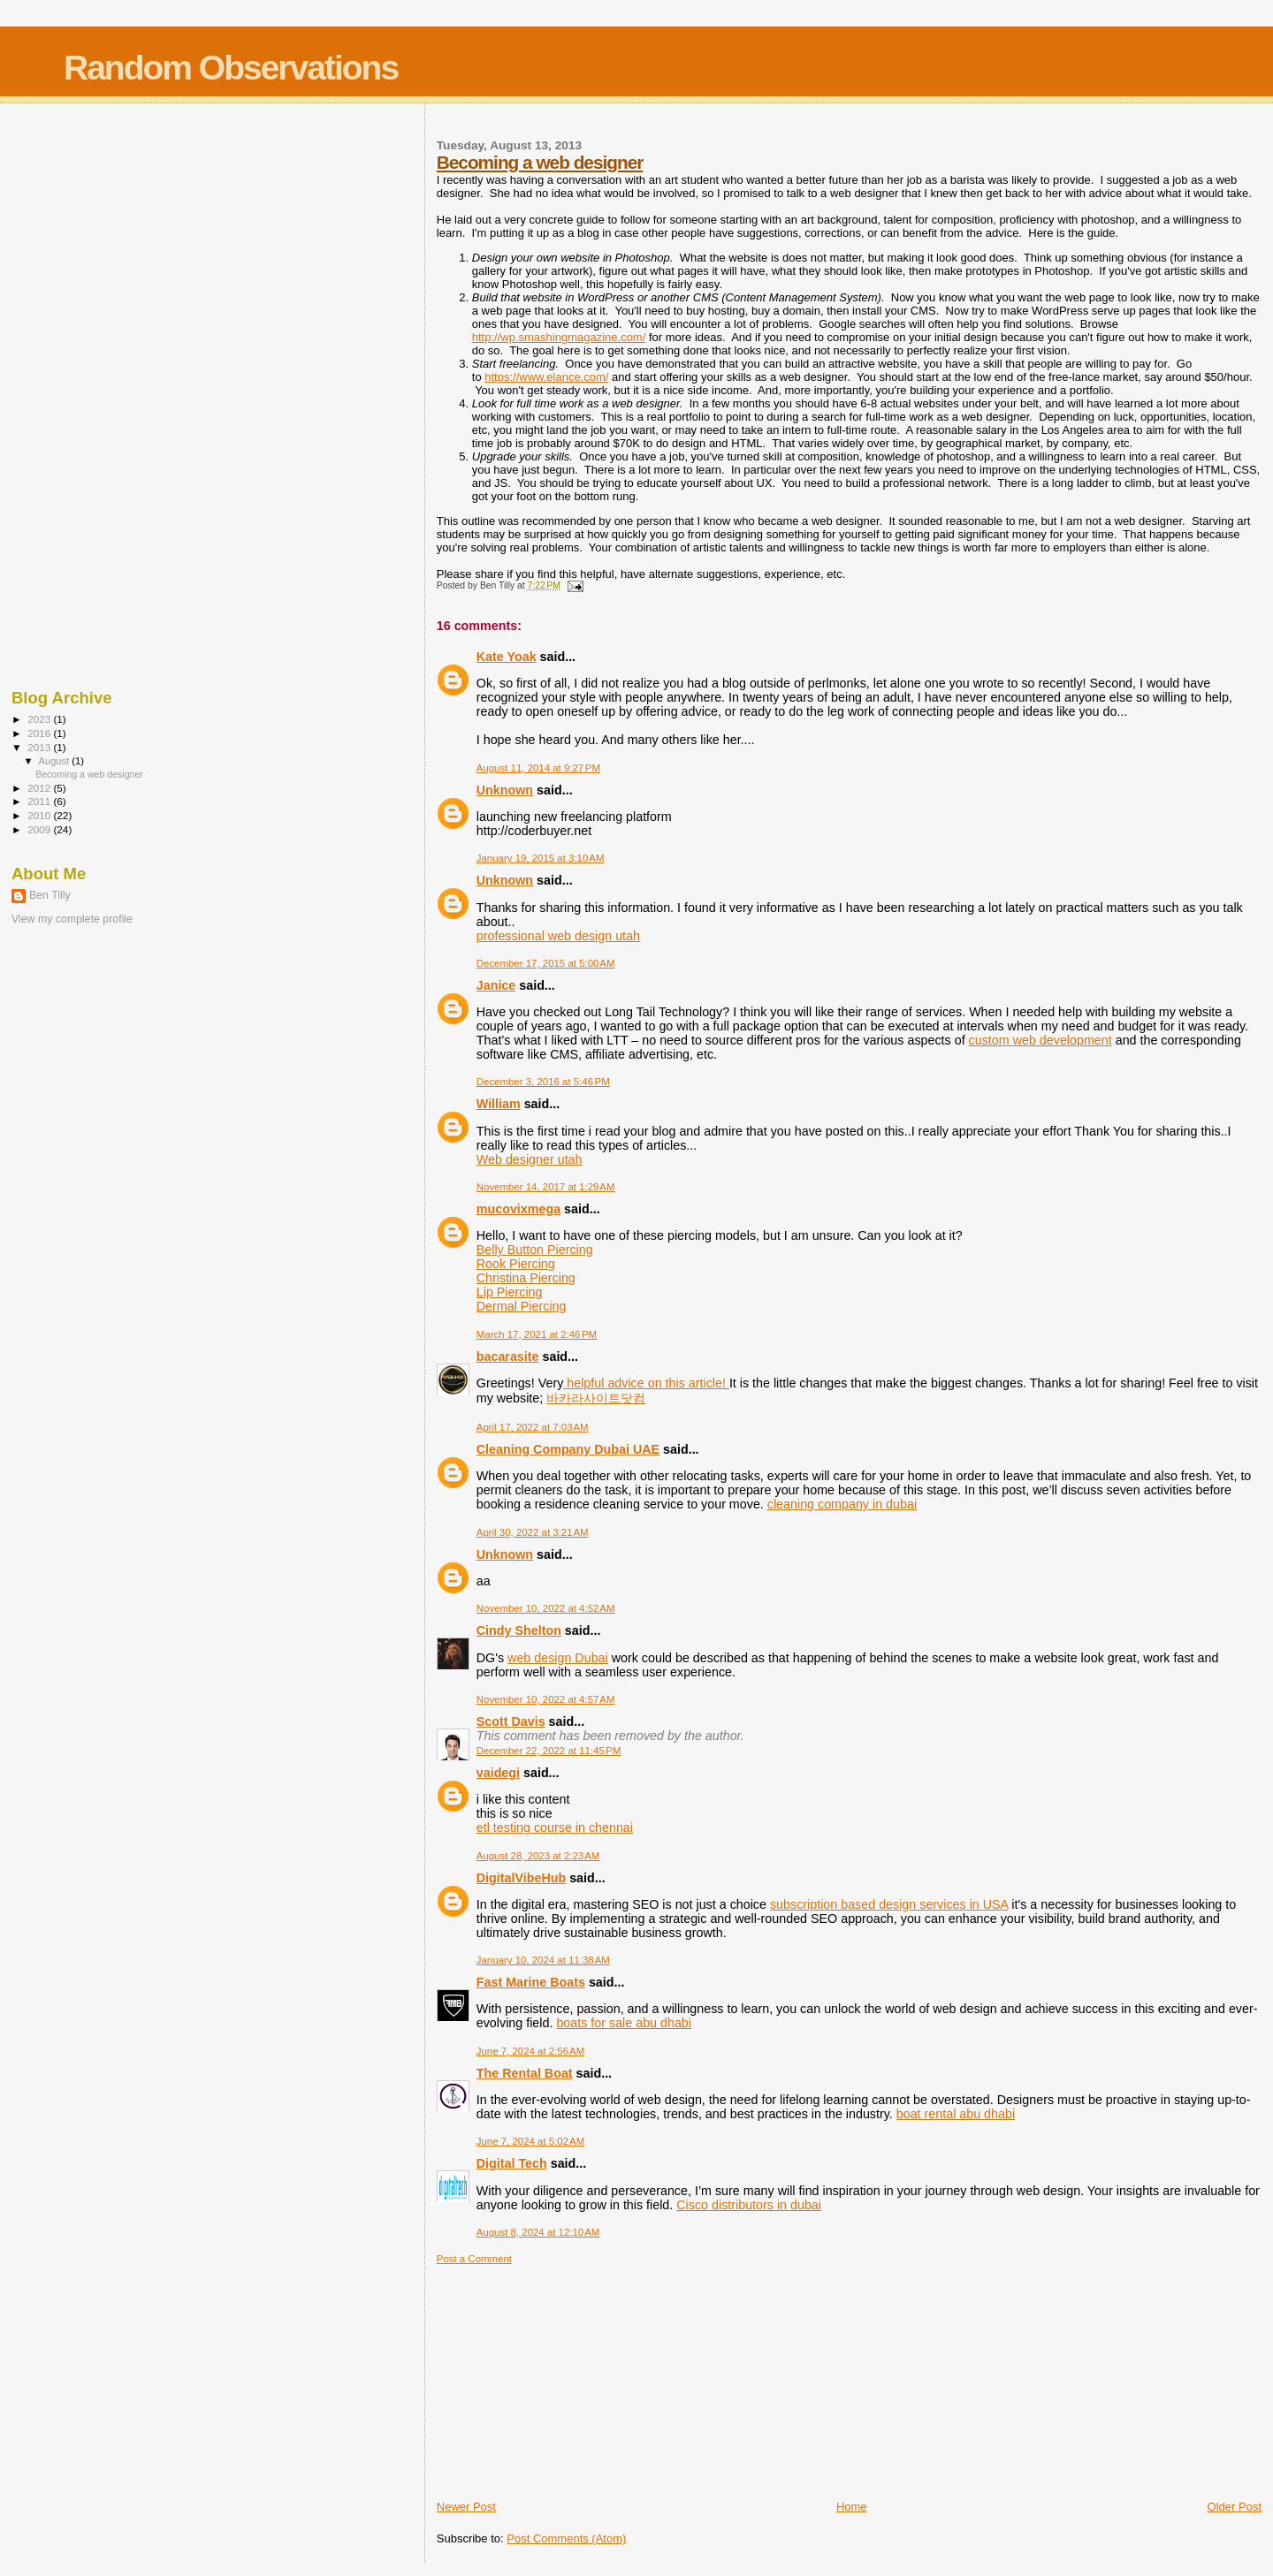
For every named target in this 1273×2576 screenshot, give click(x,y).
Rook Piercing (515, 1264)
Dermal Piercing (521, 1306)
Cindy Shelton (518, 1630)
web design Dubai (557, 1658)
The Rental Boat (524, 2073)
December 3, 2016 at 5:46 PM (543, 1081)
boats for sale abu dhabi (623, 2023)
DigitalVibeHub (521, 1878)
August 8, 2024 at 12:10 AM (538, 2232)
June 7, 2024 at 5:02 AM (530, 2141)
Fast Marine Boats (530, 1982)
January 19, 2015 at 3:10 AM (540, 858)
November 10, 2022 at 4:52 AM (545, 1608)
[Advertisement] (569, 2375)
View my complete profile (72, 919)
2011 (40, 801)
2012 (40, 788)
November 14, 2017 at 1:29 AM (545, 1187)
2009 (40, 829)
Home (851, 2506)
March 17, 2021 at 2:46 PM (536, 1334)
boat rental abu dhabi (955, 2114)
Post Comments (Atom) (566, 2538)
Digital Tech (511, 2163)
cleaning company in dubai (842, 1504)
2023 (40, 719)
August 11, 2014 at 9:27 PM (538, 768)
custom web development (1040, 1040)
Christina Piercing (526, 1278)
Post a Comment (474, 2258)
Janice (496, 985)
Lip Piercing (509, 1292)
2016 (40, 733)
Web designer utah (529, 1159)
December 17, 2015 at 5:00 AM (545, 963)
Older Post (1235, 2506)
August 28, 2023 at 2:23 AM (538, 1855)
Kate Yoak (506, 657)
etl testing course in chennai (554, 1827)
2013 (40, 747)
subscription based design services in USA (889, 1904)
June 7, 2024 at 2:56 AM (530, 2051)
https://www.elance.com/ (546, 377)
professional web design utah (558, 936)
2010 (40, 815)
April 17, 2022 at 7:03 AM (532, 1427)
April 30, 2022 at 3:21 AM (532, 1532)
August (55, 761)
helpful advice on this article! (646, 1383)
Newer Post (466, 2506)
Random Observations (231, 68)
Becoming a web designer (540, 162)
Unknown (504, 790)
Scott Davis (510, 1721)
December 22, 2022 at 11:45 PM (548, 1750)
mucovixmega (518, 1209)
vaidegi (498, 1773)
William (498, 1104)
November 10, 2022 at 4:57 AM (545, 1699)
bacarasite (507, 1356)
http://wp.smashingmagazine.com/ (559, 337)
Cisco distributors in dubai (748, 2205)
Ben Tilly (50, 895)
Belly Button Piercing (534, 1249)
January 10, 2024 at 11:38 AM (543, 1960)
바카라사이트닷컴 (595, 1398)
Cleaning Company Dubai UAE (567, 1449)
